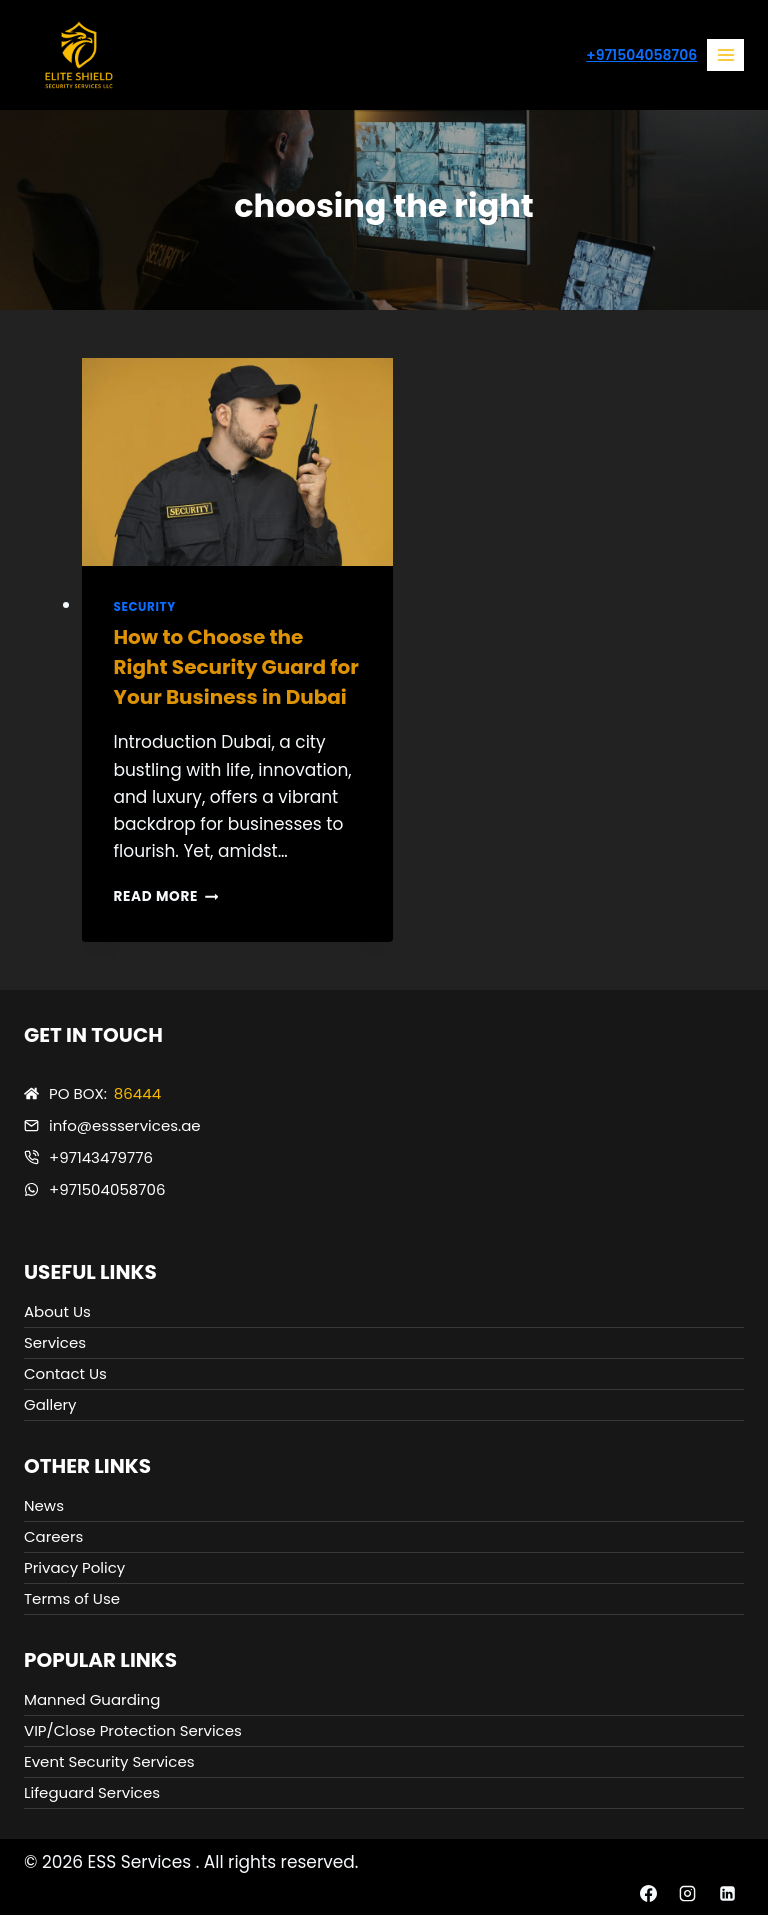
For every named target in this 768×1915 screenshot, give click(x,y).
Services (55, 1342)
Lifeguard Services (92, 1792)
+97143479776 (101, 1157)
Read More (166, 896)
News (44, 1505)
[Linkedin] (727, 1893)
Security (145, 607)
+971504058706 (641, 55)
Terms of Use (72, 1598)
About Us (57, 1311)
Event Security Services (109, 1761)
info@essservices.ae (125, 1125)
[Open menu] (725, 54)
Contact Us (65, 1373)
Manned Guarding (92, 1699)
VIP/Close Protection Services (133, 1730)
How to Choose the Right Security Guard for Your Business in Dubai (236, 667)
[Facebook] (649, 1893)
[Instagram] (688, 1893)
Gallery (50, 1404)
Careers (53, 1536)
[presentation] (237, 462)
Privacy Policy (74, 1567)
